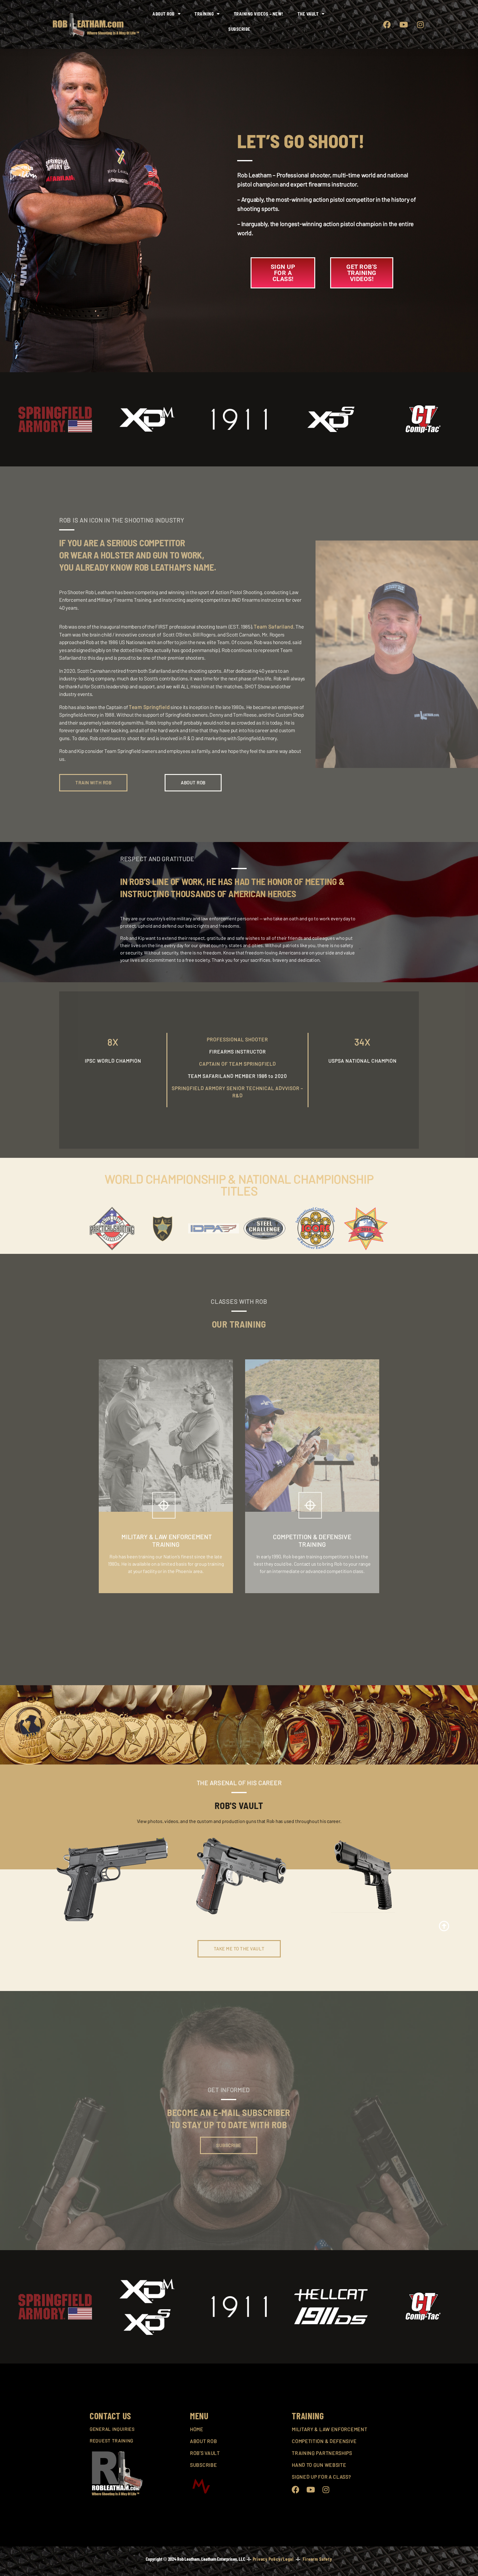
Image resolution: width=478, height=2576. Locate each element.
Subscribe (239, 29)
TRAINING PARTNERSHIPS (322, 2453)
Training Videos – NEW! (259, 13)
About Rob (166, 14)
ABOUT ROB (203, 2441)
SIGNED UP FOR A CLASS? (321, 2477)
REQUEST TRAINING (111, 2440)
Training (207, 14)
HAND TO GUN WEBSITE (319, 2465)
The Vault (311, 14)
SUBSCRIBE (203, 2465)
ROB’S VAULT (205, 2453)
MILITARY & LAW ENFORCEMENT (329, 2429)
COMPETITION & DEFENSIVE (324, 2441)
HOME (196, 2429)
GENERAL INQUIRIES (112, 2429)
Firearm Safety (317, 2559)
